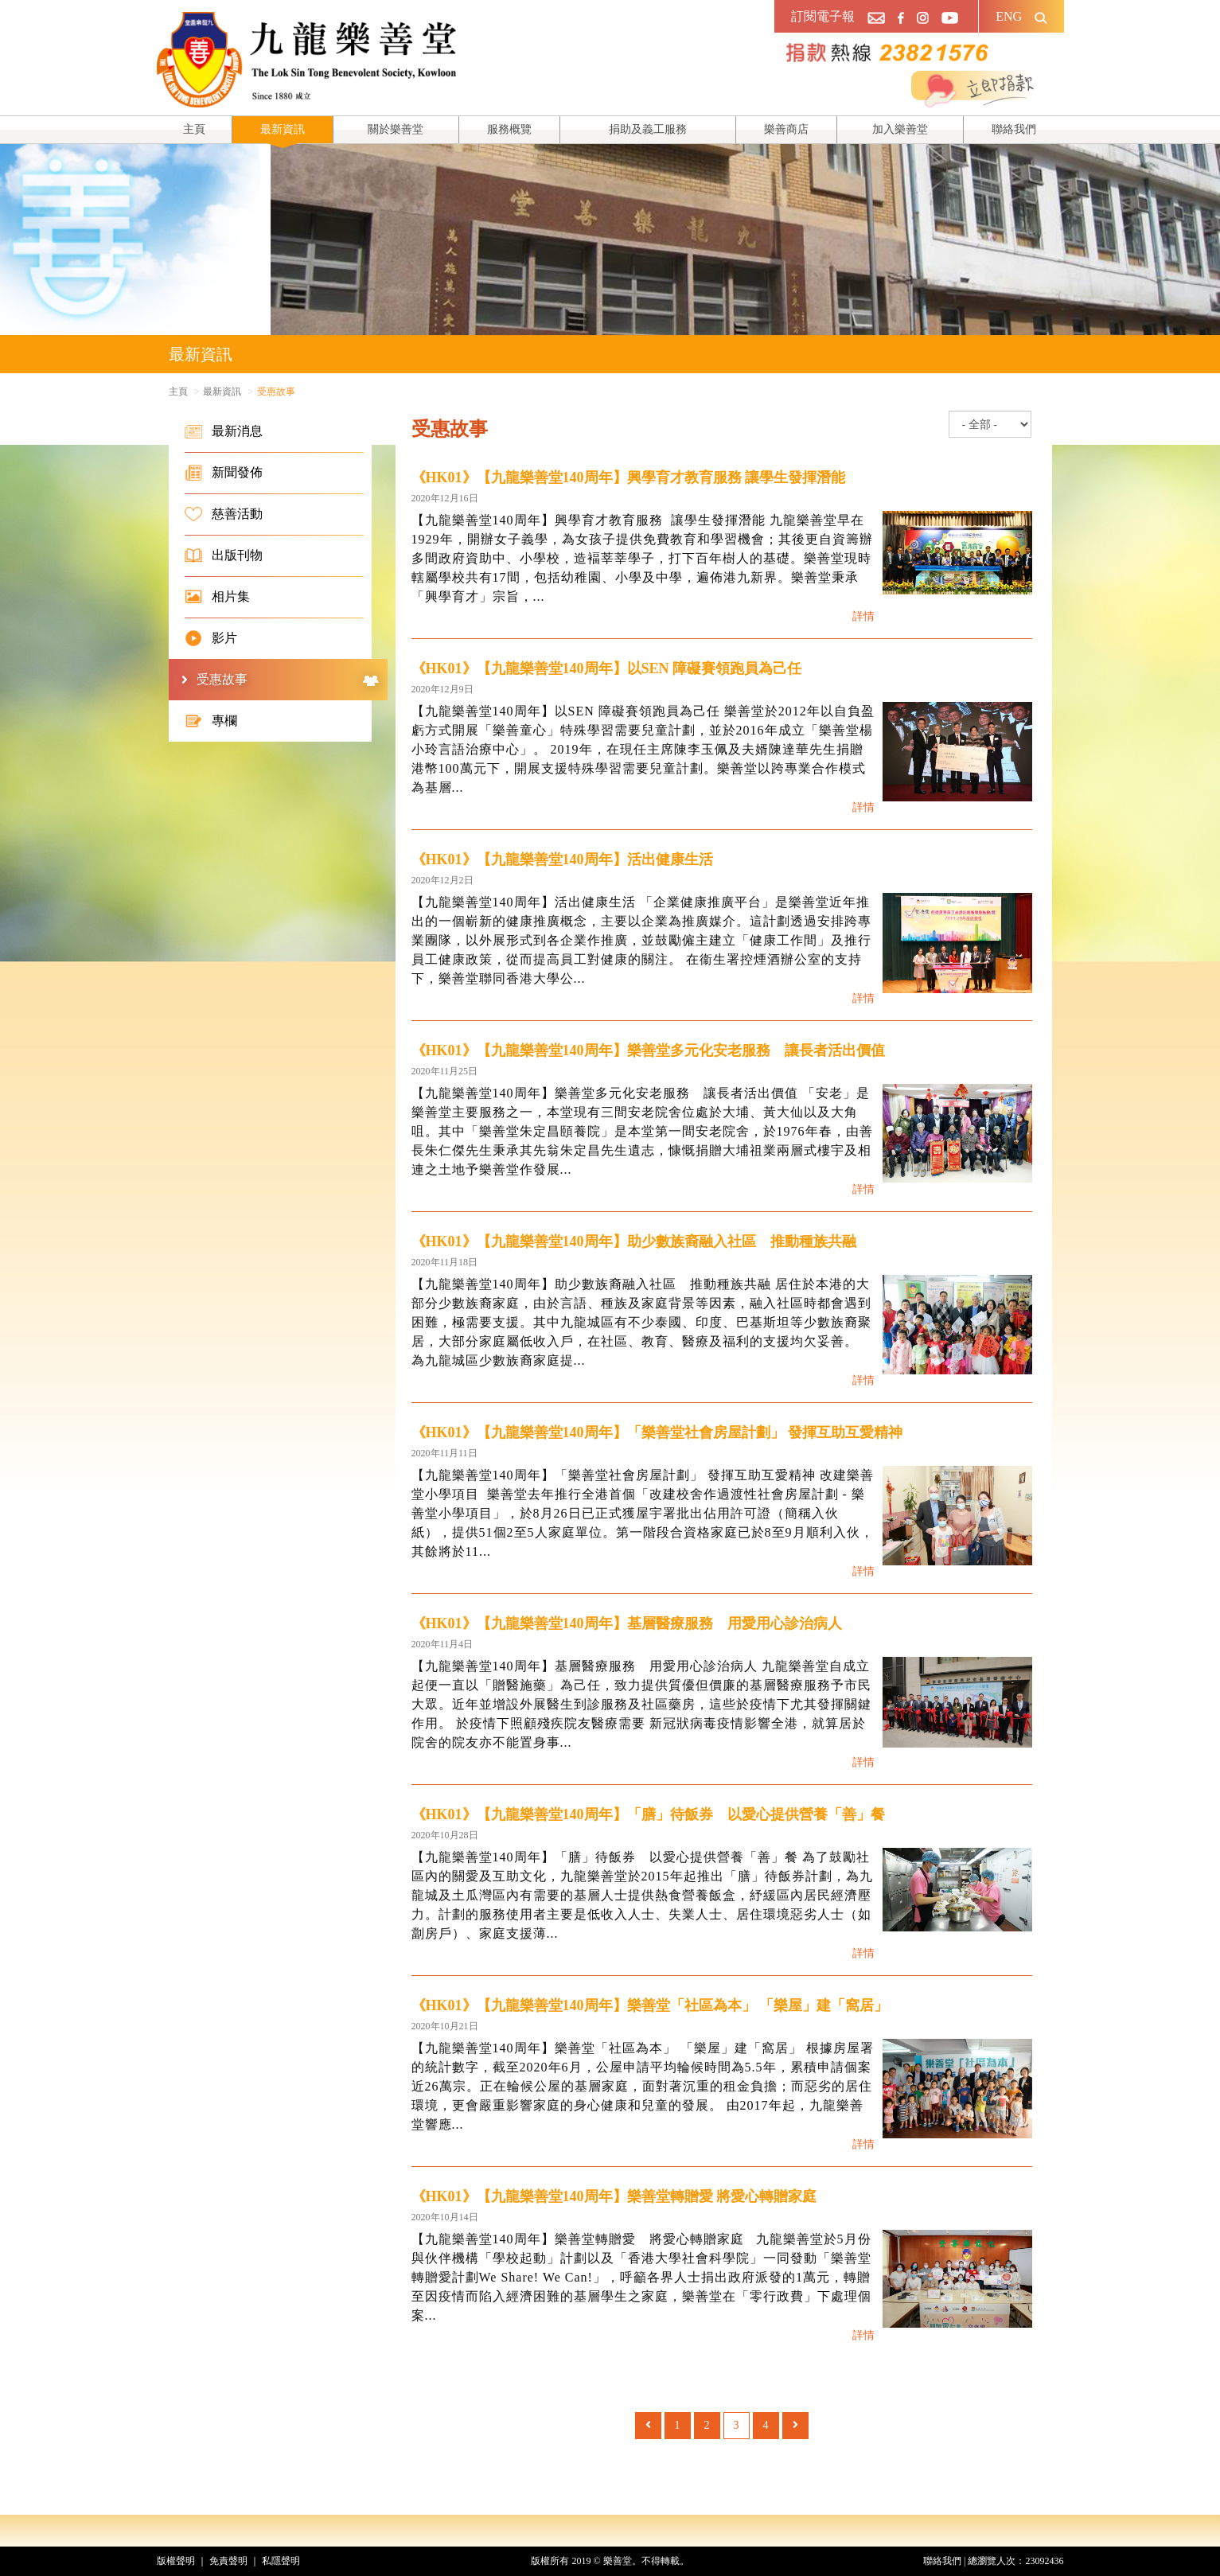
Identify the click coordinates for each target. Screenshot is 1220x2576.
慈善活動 (224, 514)
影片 (211, 638)
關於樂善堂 (395, 129)
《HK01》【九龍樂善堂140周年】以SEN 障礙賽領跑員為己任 (606, 668)
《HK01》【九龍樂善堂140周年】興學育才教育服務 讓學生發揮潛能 (628, 477)
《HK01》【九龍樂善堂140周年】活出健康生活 (562, 859)
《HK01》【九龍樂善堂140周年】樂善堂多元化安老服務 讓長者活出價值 (648, 1050)
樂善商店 (786, 129)
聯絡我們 (1014, 129)
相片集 (217, 597)
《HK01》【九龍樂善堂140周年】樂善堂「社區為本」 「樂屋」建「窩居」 (650, 2005)
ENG (1009, 16)
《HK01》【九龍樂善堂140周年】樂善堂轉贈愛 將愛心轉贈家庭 (614, 2196)
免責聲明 (228, 2560)
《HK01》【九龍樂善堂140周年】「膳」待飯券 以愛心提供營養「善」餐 (648, 1814)
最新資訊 (282, 129)
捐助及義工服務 (648, 129)
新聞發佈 (224, 472)
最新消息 (224, 431)
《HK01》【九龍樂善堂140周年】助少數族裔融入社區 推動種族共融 (633, 1241)
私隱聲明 (281, 2560)
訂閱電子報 (823, 16)
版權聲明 (176, 2560)
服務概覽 (509, 129)
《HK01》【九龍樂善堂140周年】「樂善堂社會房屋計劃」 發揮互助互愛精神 (657, 1432)
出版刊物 (224, 555)
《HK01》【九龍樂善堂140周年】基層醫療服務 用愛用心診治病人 (626, 1623)
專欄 (211, 721)
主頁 (194, 129)
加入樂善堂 (900, 129)
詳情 (863, 616)
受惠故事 (288, 680)
